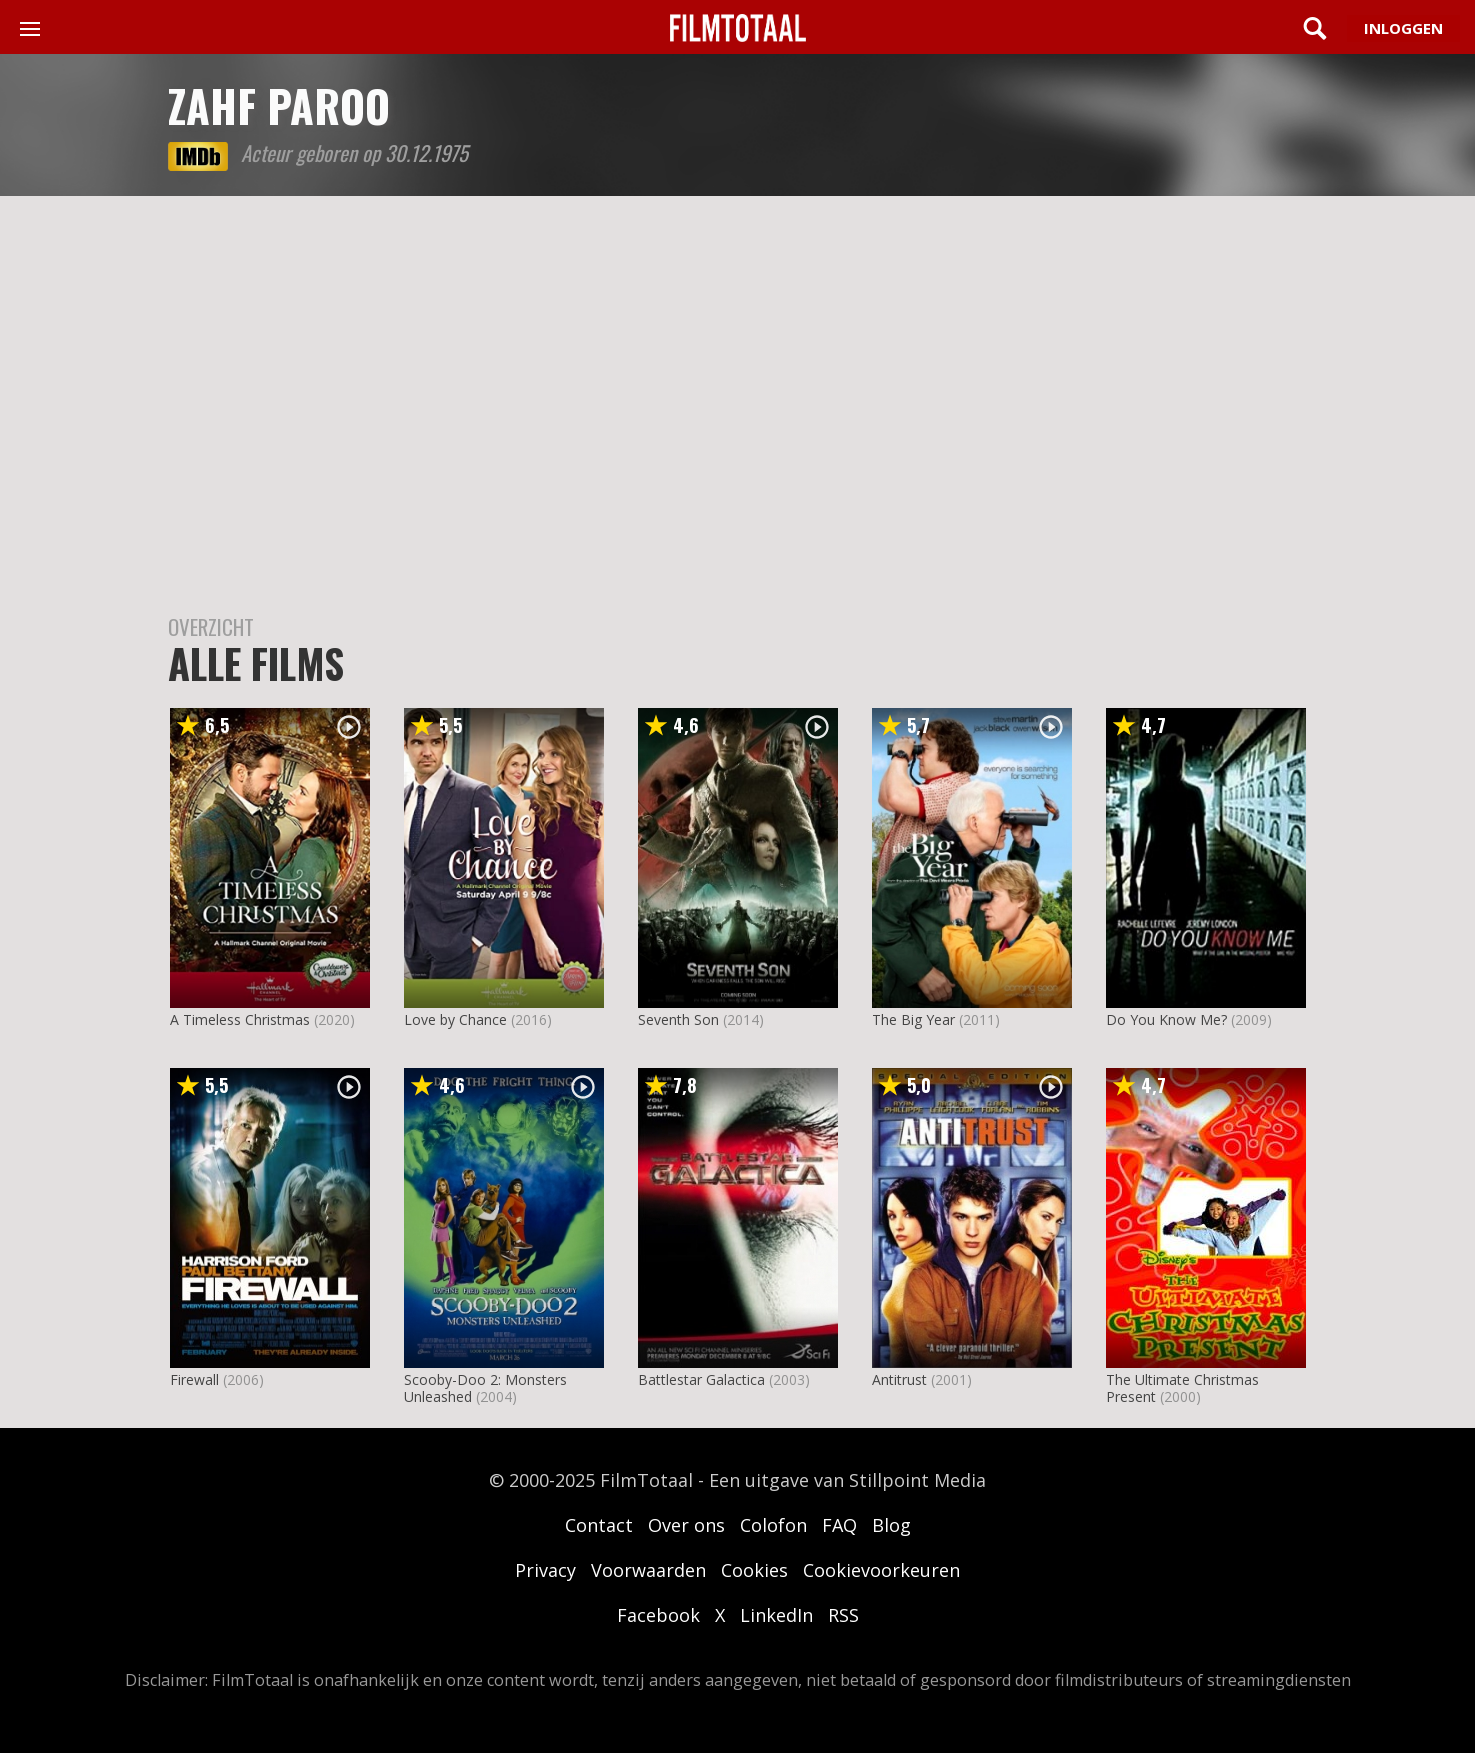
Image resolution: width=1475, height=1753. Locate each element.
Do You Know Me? (1166, 1019)
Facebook (658, 1615)
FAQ (839, 1525)
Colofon (773, 1525)
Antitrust (899, 1379)
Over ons (686, 1525)
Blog (891, 1525)
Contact (599, 1525)
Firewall (194, 1379)
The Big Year (913, 1019)
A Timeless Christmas (240, 1019)
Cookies (754, 1570)
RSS (843, 1615)
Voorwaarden (648, 1570)
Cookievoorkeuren (881, 1570)
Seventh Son (678, 1019)
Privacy (545, 1570)
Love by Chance (455, 1019)
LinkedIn (776, 1615)
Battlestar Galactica (701, 1379)
